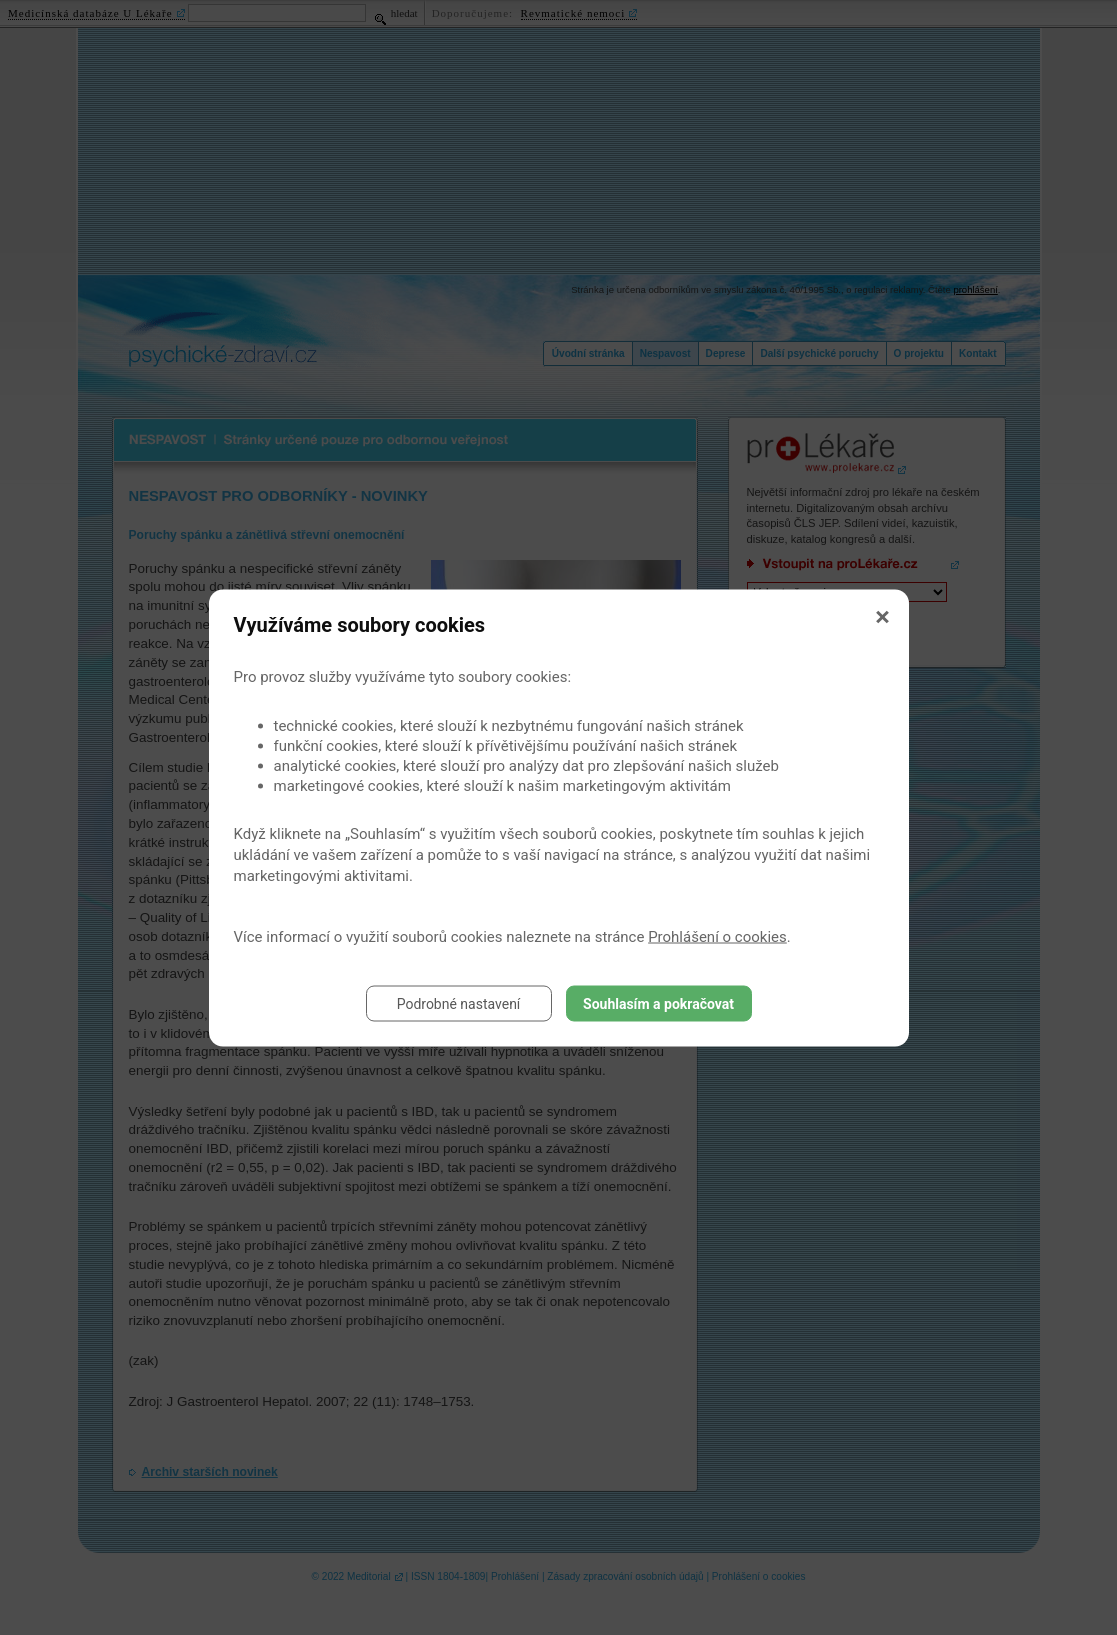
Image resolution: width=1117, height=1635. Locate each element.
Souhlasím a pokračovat (658, 1003)
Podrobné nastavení (459, 1003)
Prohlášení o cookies (717, 936)
